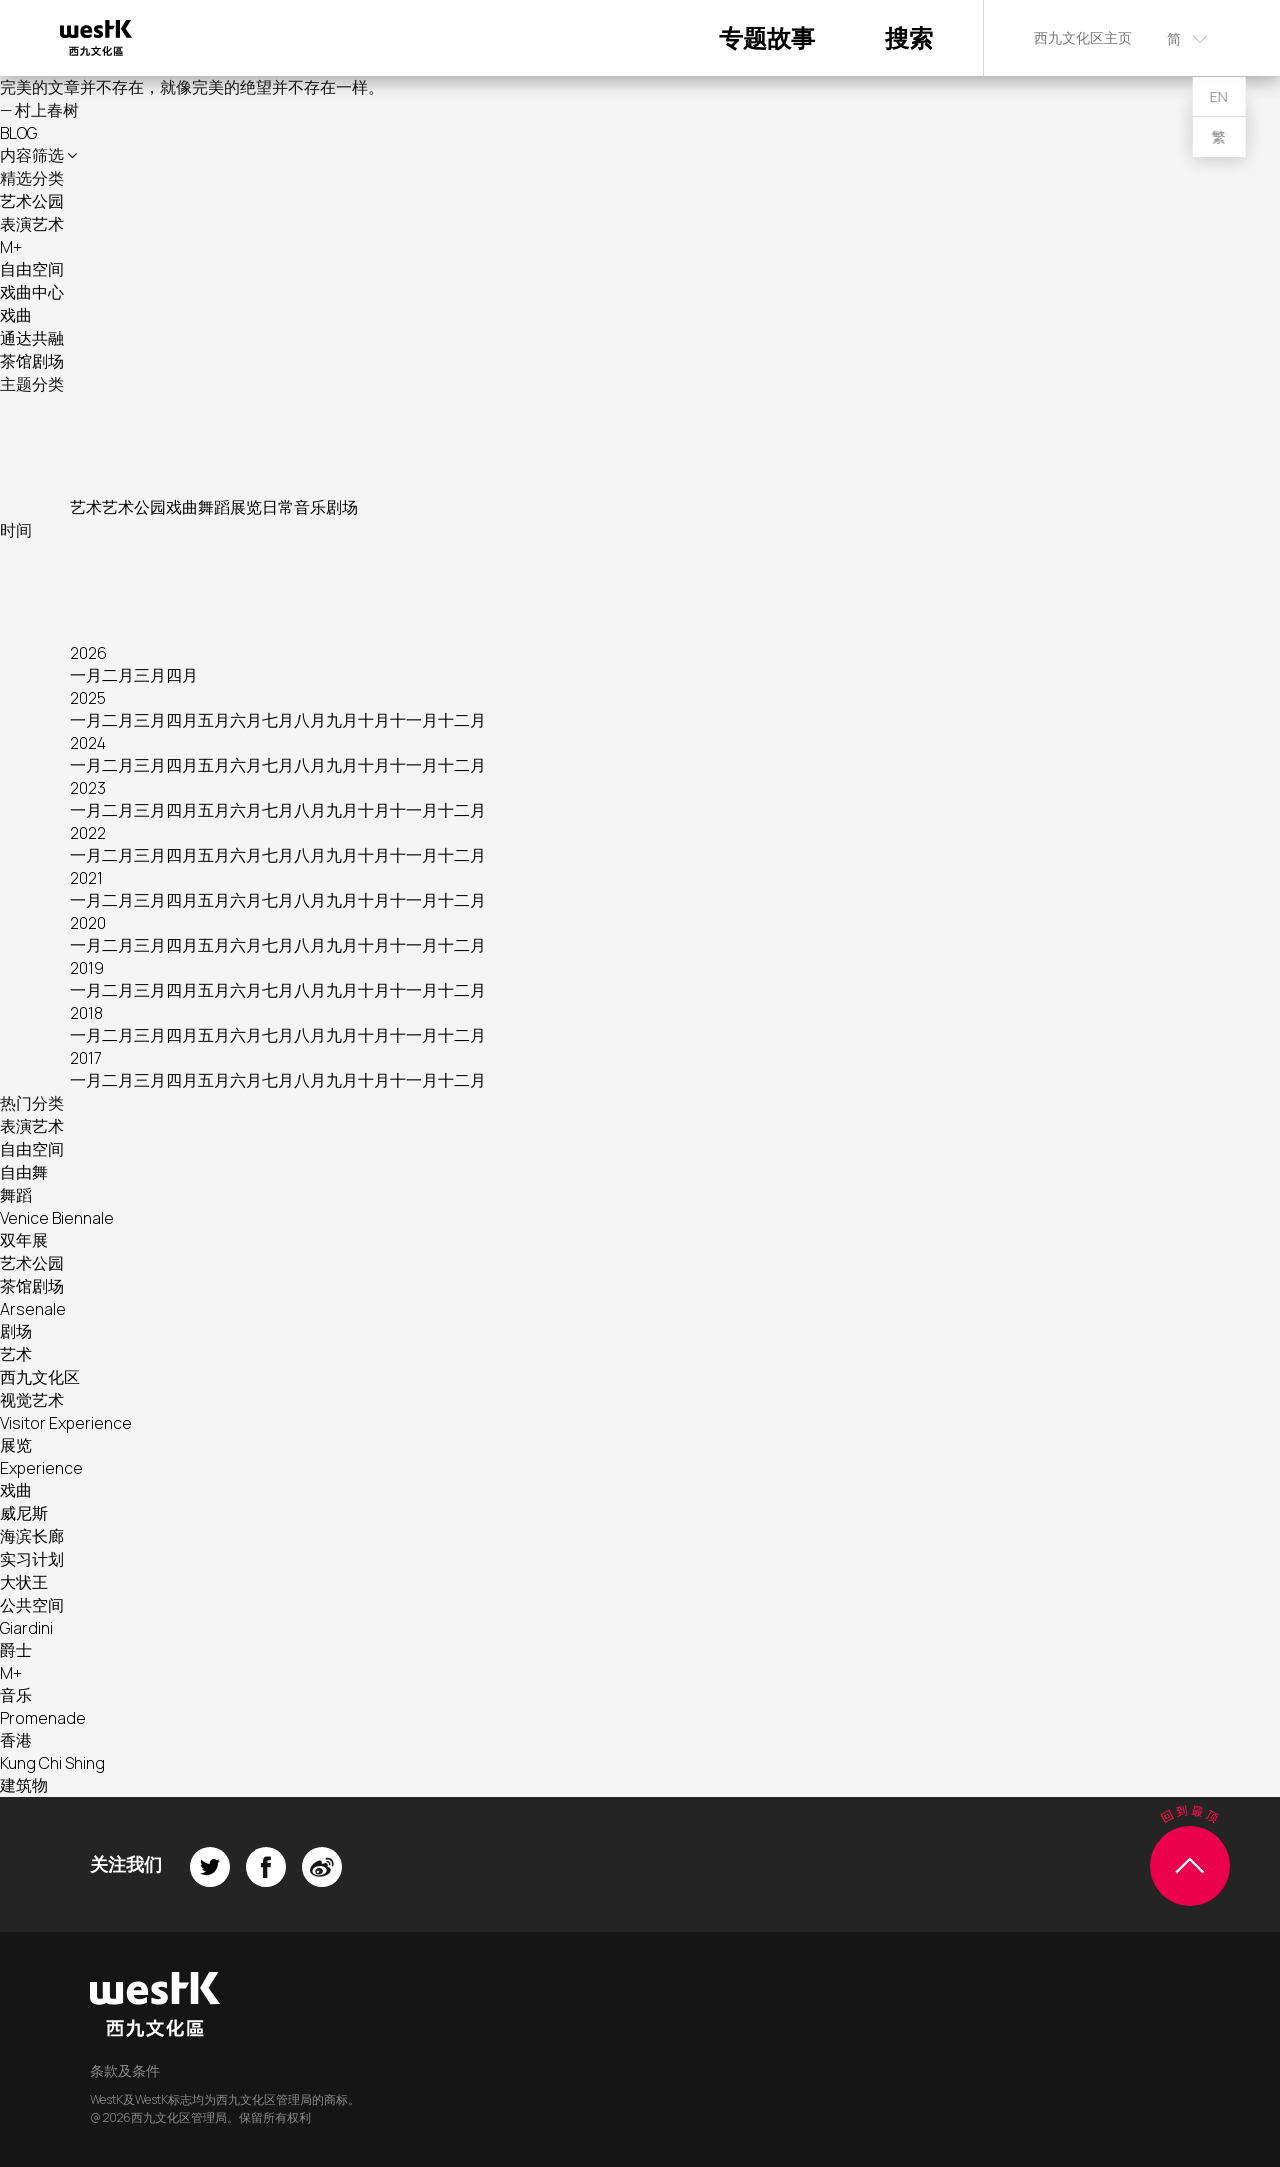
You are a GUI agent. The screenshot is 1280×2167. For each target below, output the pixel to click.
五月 (214, 720)
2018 (86, 1013)
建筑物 (24, 1785)
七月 (278, 720)
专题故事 (767, 37)
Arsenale (33, 1309)
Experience (41, 1468)
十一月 (414, 720)
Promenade (43, 1718)
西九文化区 (40, 1377)
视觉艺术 (32, 1400)
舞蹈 (214, 507)
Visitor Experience (66, 1423)
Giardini (26, 1628)
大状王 (24, 1582)
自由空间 (32, 269)
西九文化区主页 (1083, 37)
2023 (88, 788)
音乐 (310, 507)
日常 (278, 507)
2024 (88, 743)
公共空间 (32, 1605)
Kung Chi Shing (52, 1763)
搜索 (909, 37)
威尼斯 (24, 1513)
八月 (310, 720)
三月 (150, 675)
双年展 (24, 1240)
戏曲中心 (32, 292)
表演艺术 (32, 224)
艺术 (86, 507)
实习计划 (32, 1559)
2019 (87, 968)
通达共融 (32, 338)
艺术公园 (32, 201)
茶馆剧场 (32, 361)
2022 (88, 833)
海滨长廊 (32, 1536)
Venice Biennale (57, 1218)
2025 (88, 698)
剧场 (342, 507)
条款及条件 (125, 2070)
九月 (342, 720)
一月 (86, 675)
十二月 (462, 720)
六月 (246, 720)
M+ (11, 247)
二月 (118, 675)
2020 (88, 923)
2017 (86, 1058)
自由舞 (24, 1172)
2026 (88, 653)
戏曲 (16, 315)
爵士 (16, 1650)
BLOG (18, 133)
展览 (246, 507)
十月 (374, 720)
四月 (182, 675)
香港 (16, 1740)
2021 (86, 878)
